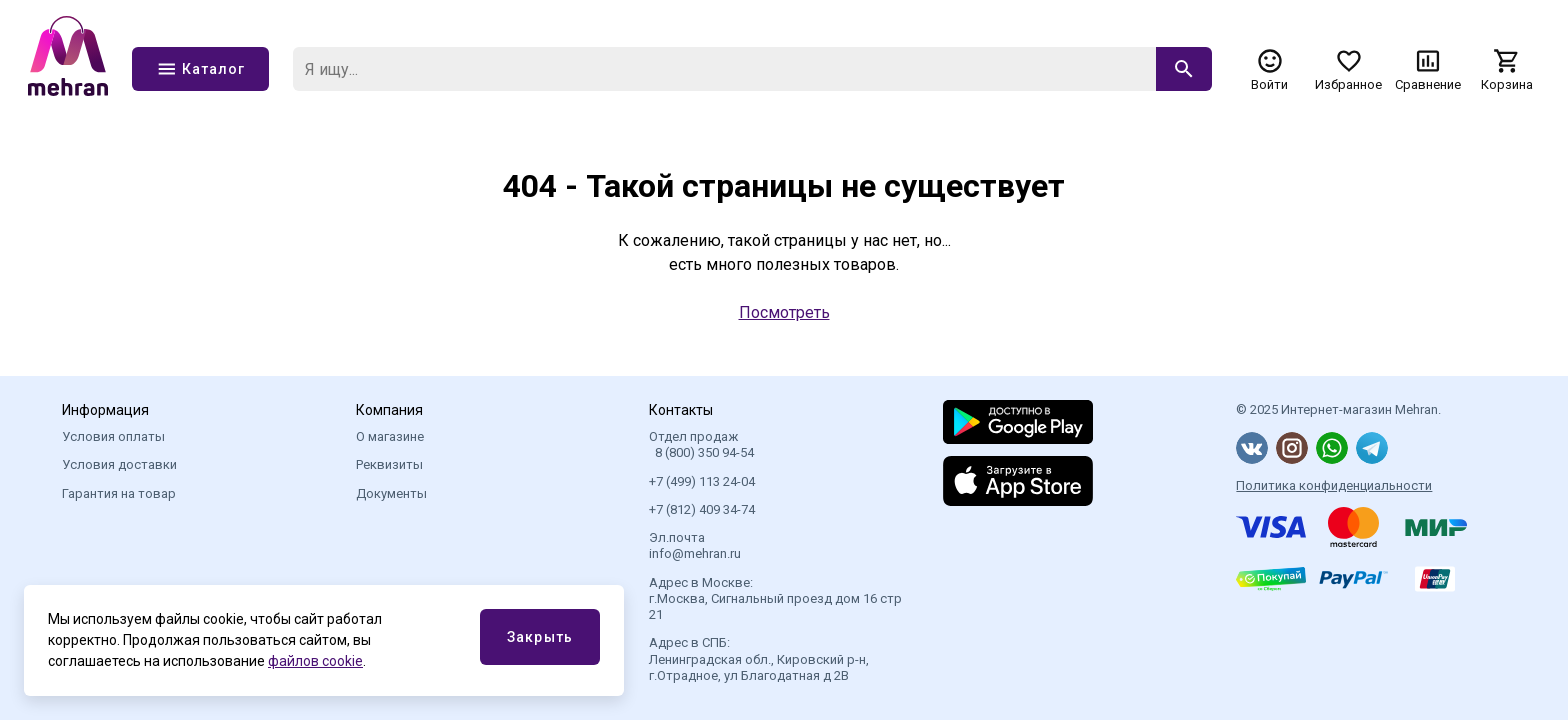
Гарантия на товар (119, 493)
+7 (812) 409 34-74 (702, 509)
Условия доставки (119, 464)
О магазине (390, 436)
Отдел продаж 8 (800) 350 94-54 (701, 444)
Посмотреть (784, 312)
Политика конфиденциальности (1334, 485)
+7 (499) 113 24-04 (702, 481)
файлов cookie (315, 661)
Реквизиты (389, 464)
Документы (391, 493)
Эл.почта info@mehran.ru (695, 545)
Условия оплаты (113, 436)
